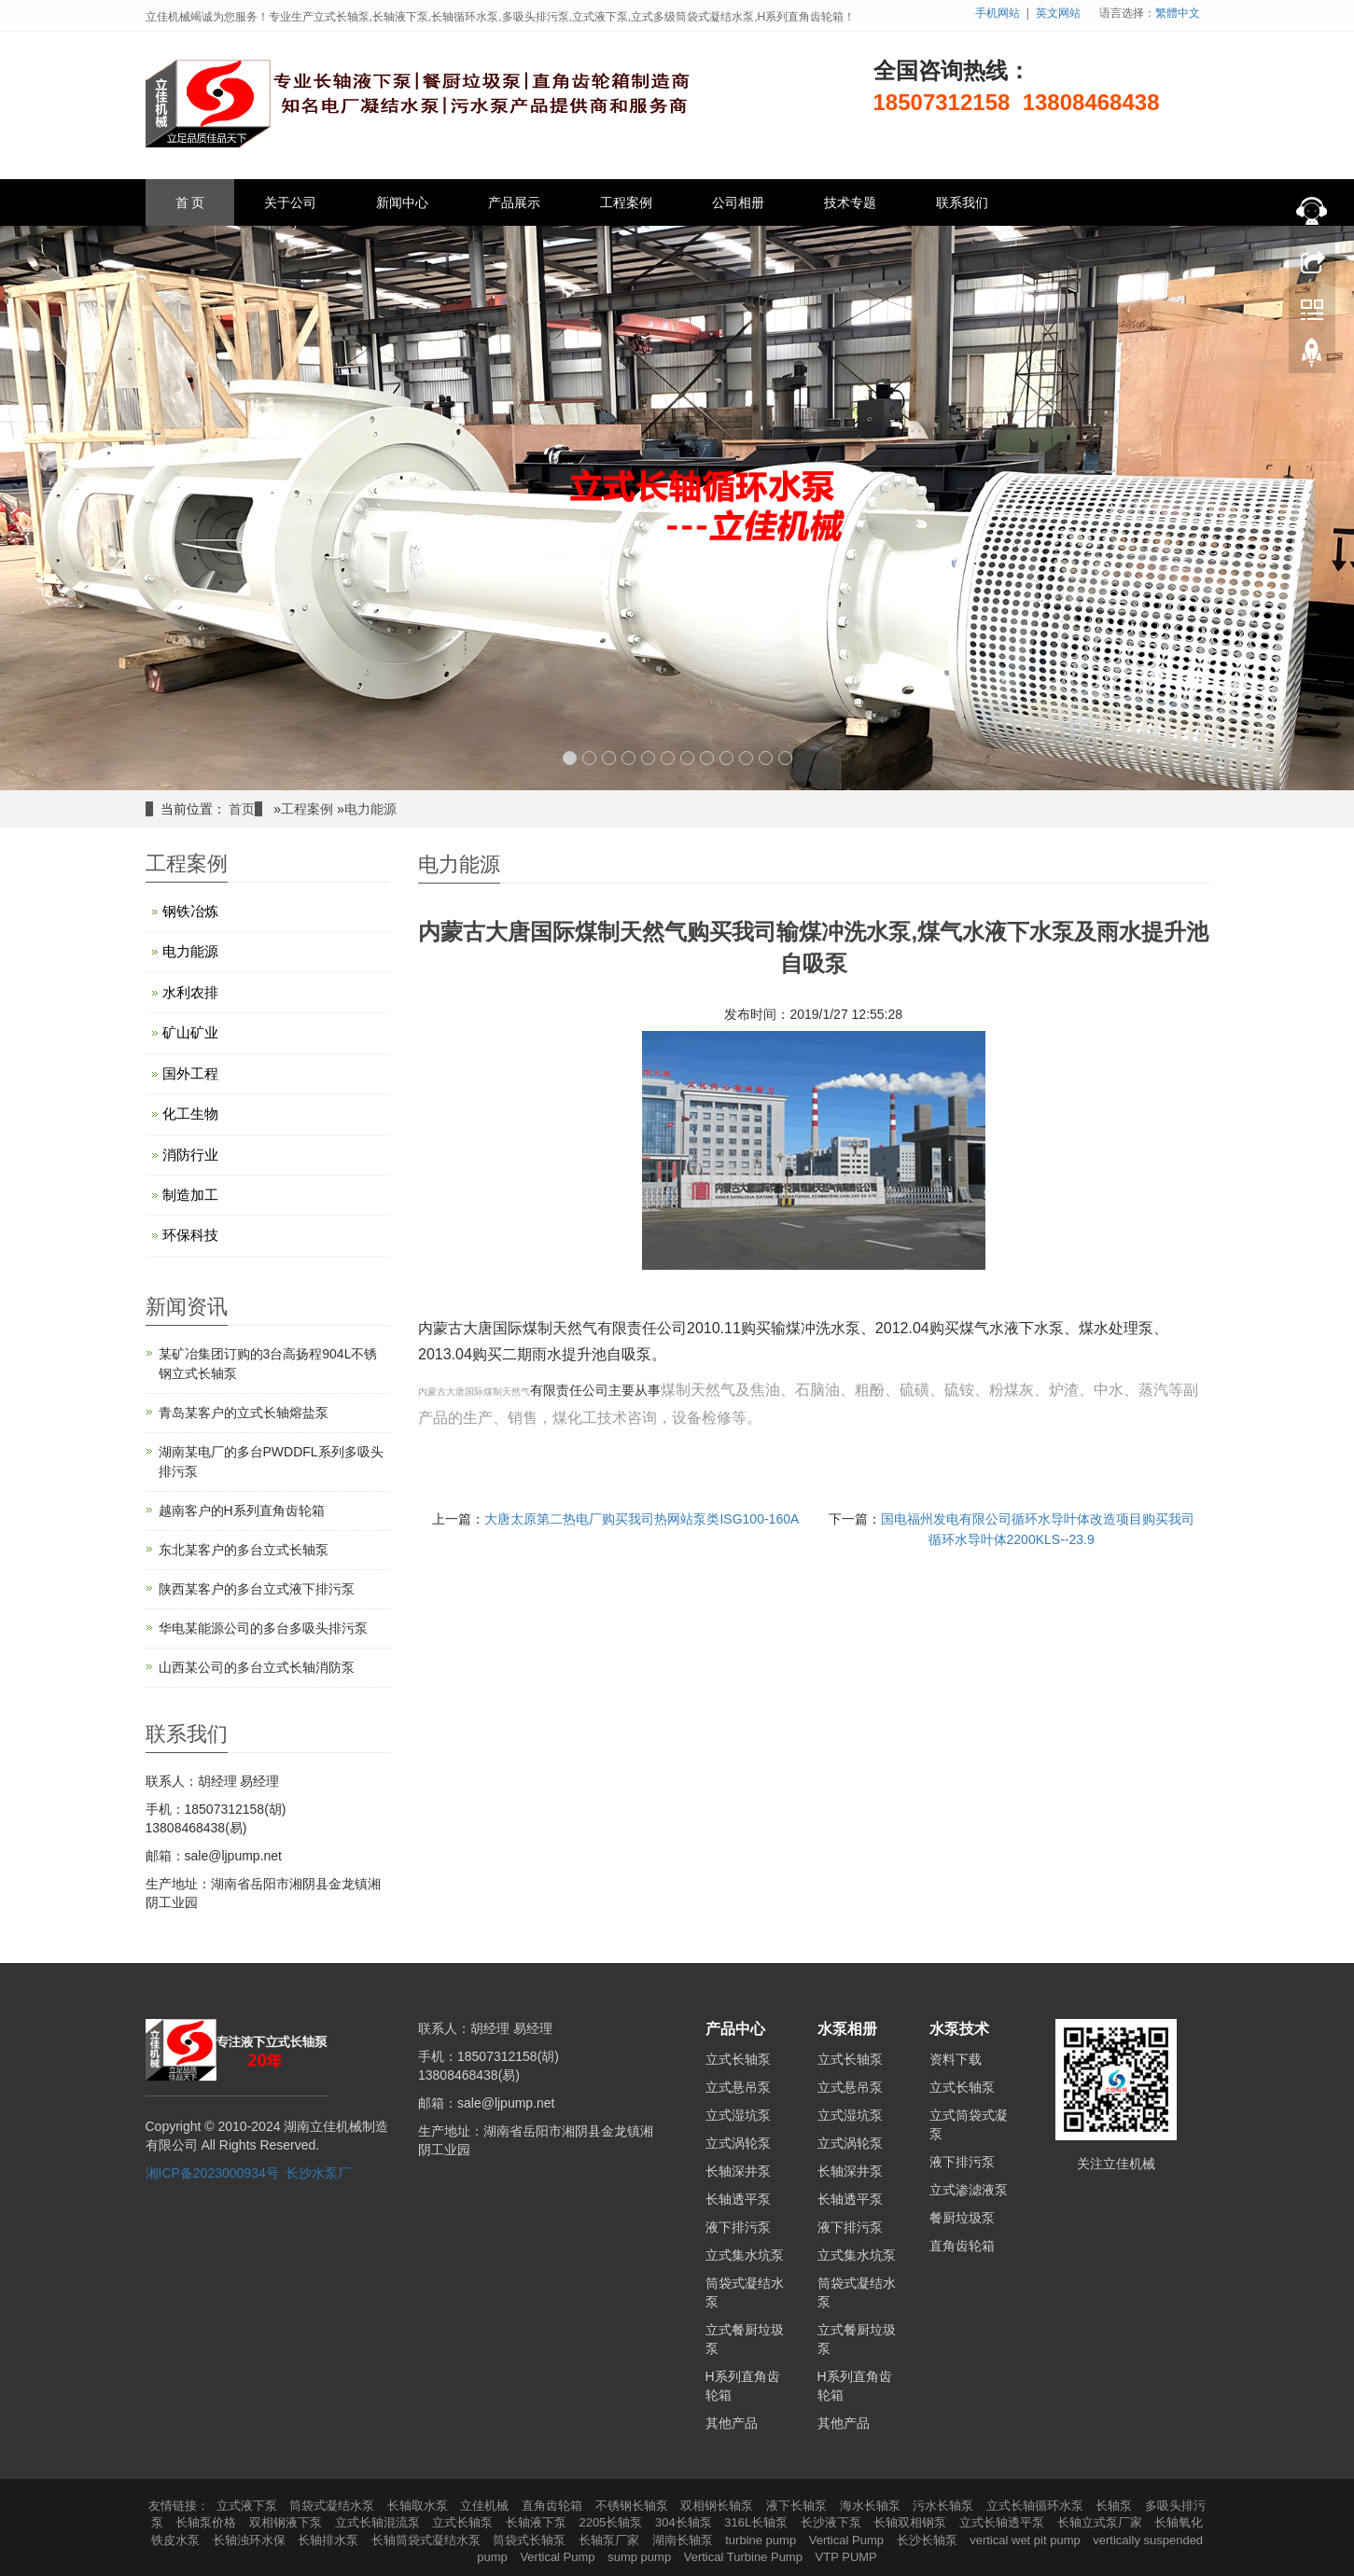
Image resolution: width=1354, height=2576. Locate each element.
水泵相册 (847, 2029)
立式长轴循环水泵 (1036, 2506)
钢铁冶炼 (190, 911)
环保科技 (190, 1235)
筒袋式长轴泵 (531, 2540)
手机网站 (997, 13)
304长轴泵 (685, 2522)
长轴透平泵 (738, 2199)
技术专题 (850, 202)
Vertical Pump (848, 2540)
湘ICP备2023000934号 (212, 2172)
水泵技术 (959, 2029)
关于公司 (290, 202)
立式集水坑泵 (744, 2255)
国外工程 (190, 1073)
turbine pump (762, 2540)
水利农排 (190, 992)
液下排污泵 (738, 2227)
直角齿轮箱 (962, 2245)
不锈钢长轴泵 (633, 2506)
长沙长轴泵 (929, 2540)
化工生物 (190, 1113)
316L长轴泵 (757, 2522)
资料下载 (955, 2059)
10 (746, 758)
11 (766, 758)
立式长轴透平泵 (1003, 2522)
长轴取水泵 (419, 2506)
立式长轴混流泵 (379, 2522)
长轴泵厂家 (611, 2540)
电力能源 (370, 808)
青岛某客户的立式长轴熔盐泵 (243, 1412)
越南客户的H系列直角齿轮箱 (242, 1510)
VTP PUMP (846, 2557)
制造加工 (190, 1195)
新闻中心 (402, 202)
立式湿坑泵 (738, 2115)
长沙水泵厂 (318, 2172)
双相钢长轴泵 (718, 2506)
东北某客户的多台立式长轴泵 (243, 1549)
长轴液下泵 (538, 2522)
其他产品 (731, 2423)
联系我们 (962, 202)
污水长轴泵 (945, 2506)
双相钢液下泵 (287, 2522)
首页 (242, 808)
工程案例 (626, 202)
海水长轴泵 (872, 2506)
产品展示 (514, 202)
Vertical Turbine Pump (745, 2557)
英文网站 (1058, 13)
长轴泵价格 (207, 2522)
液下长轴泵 (798, 2506)
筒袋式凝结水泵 (333, 2506)
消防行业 (190, 1155)
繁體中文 (1177, 13)
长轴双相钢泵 (911, 2522)
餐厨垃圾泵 (962, 2217)
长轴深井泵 (738, 2171)
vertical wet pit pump (1026, 2540)
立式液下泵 (248, 2506)
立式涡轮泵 (738, 2143)
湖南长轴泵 (684, 2540)
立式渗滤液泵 (968, 2189)
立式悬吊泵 (738, 2087)
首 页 (190, 202)
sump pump (641, 2557)
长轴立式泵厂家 (1101, 2522)
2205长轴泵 (612, 2522)
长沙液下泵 (833, 2522)
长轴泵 (1116, 2506)
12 (785, 758)
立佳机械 (486, 2506)
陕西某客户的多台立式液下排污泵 (257, 1588)
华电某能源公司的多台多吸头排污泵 (263, 1628)
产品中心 (735, 2029)
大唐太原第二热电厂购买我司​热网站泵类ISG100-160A (641, 1518)
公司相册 (738, 202)
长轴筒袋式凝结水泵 (427, 2540)
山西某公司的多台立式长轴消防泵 (257, 1667)
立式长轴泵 (738, 2059)
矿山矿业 (190, 1032)
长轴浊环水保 (251, 2540)
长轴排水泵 (330, 2540)
